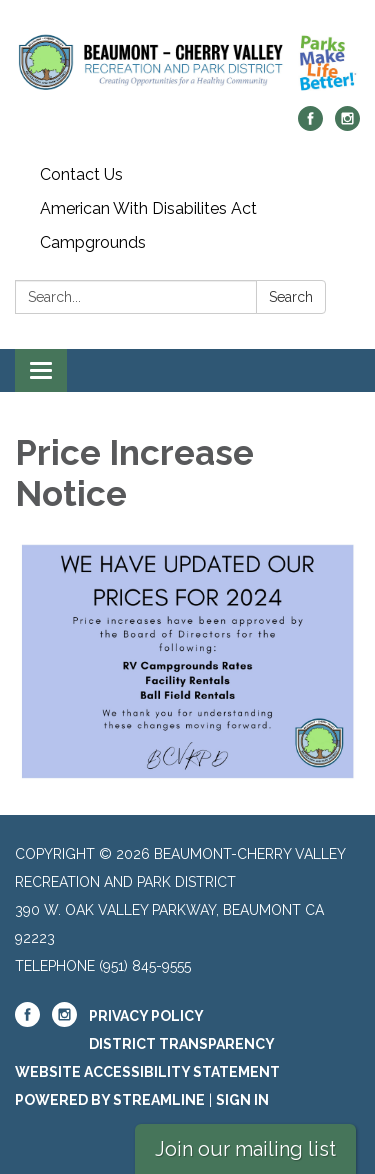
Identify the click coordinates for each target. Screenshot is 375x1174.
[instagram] (347, 125)
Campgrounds (93, 242)
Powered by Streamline (110, 1100)
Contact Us (81, 174)
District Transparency (182, 1044)
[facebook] (310, 125)
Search (291, 297)
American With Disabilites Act (148, 208)
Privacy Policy (146, 1016)
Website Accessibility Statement (147, 1072)
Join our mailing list (245, 1149)
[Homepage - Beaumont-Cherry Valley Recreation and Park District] (187, 63)
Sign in (242, 1100)
